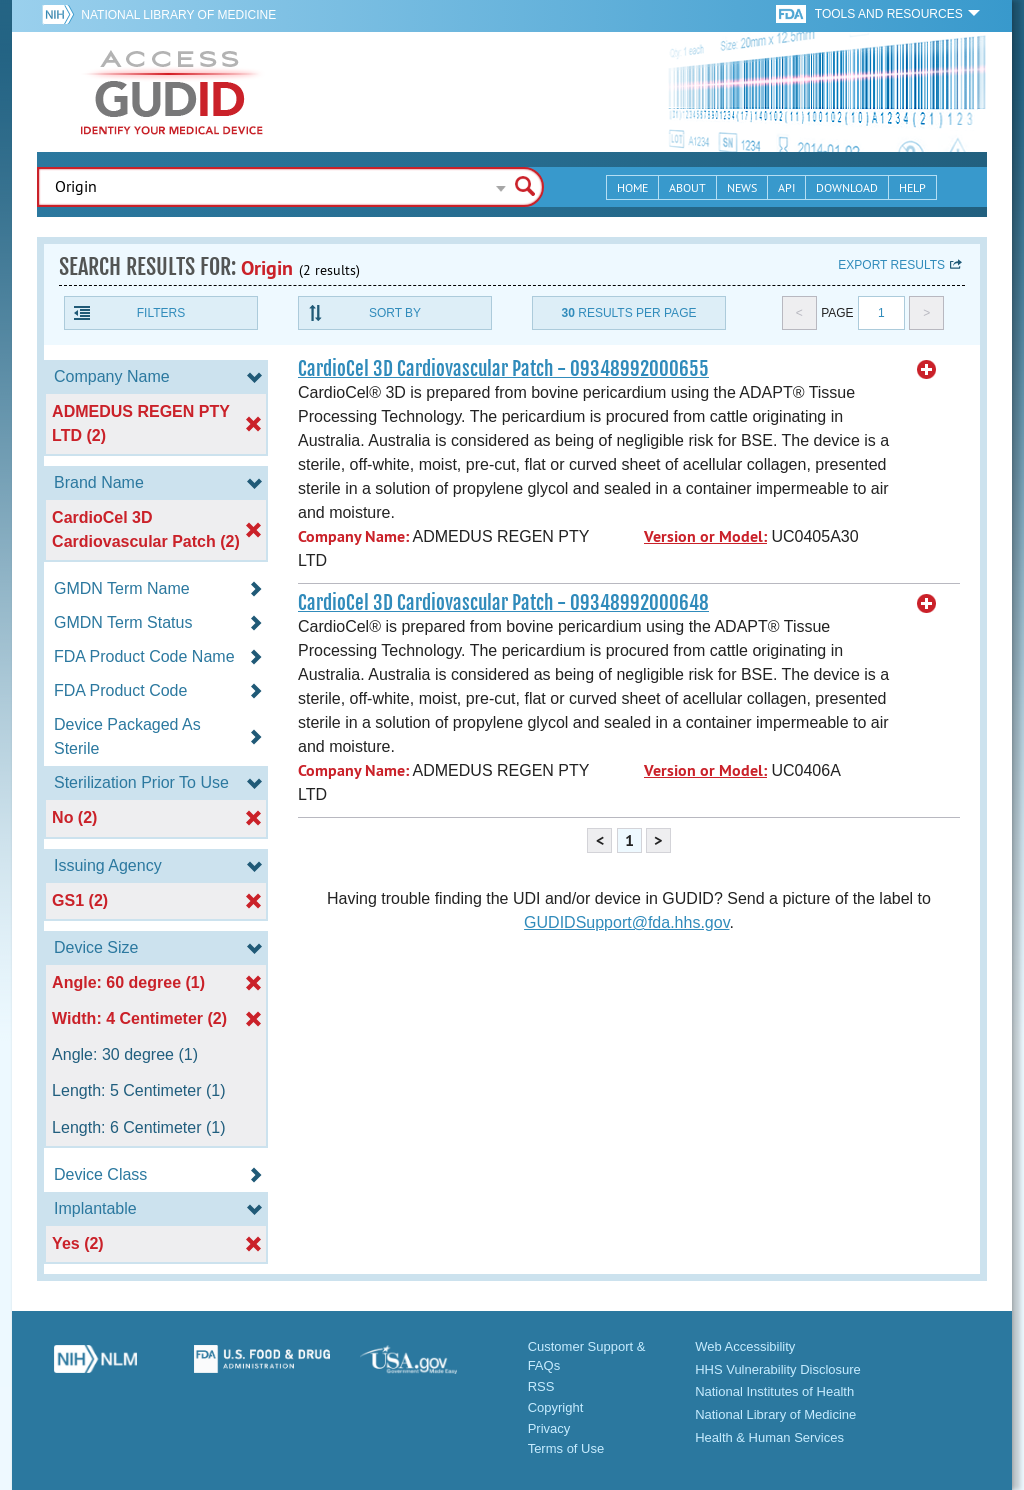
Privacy (549, 1428)
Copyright (556, 1407)
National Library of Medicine (178, 15)
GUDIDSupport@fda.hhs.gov (626, 922)
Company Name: (353, 536)
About (687, 187)
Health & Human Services (769, 1437)
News (742, 187)
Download (847, 187)
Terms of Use (566, 1448)
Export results (891, 265)
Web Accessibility (745, 1346)
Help (912, 187)
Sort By (395, 313)
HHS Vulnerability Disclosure (778, 1369)
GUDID (172, 92)
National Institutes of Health (774, 1391)
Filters (161, 313)
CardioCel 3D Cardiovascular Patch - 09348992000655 (503, 369)
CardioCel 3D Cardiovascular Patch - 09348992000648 (503, 603)
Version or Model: (705, 536)
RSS (541, 1386)
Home (632, 187)
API (786, 187)
